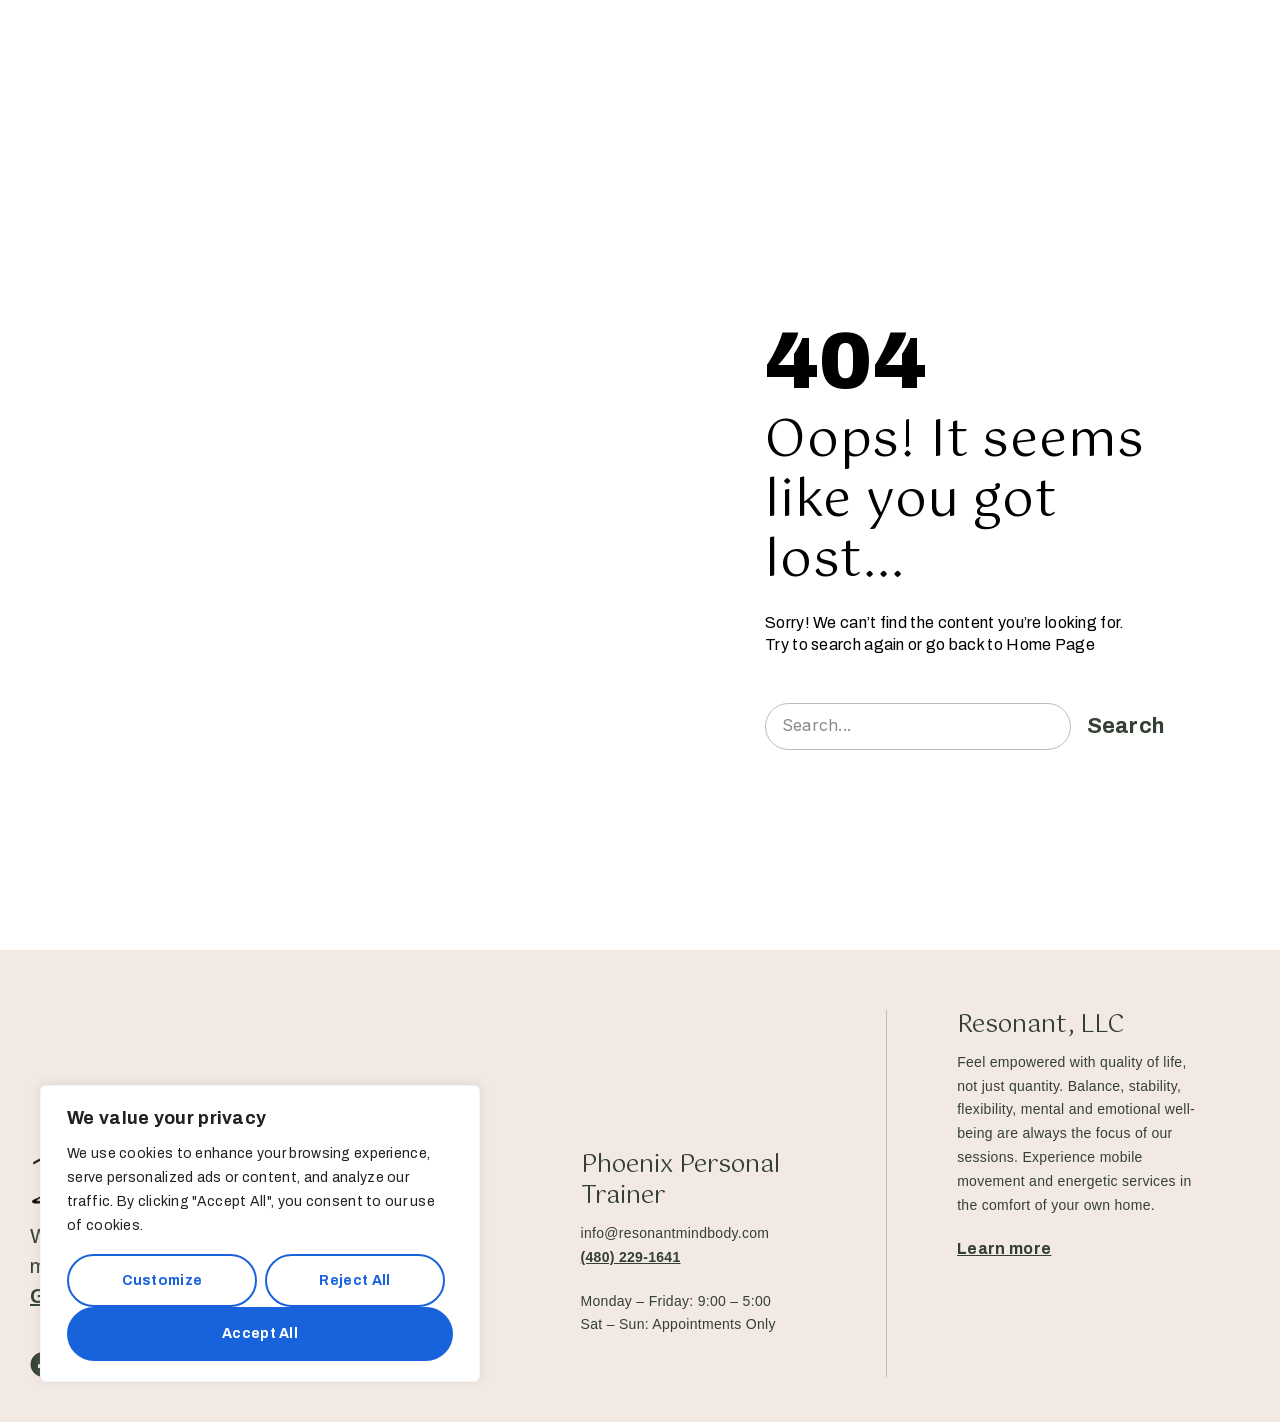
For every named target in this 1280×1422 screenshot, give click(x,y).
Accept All (260, 1333)
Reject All (354, 1280)
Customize (162, 1280)
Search (1126, 726)
